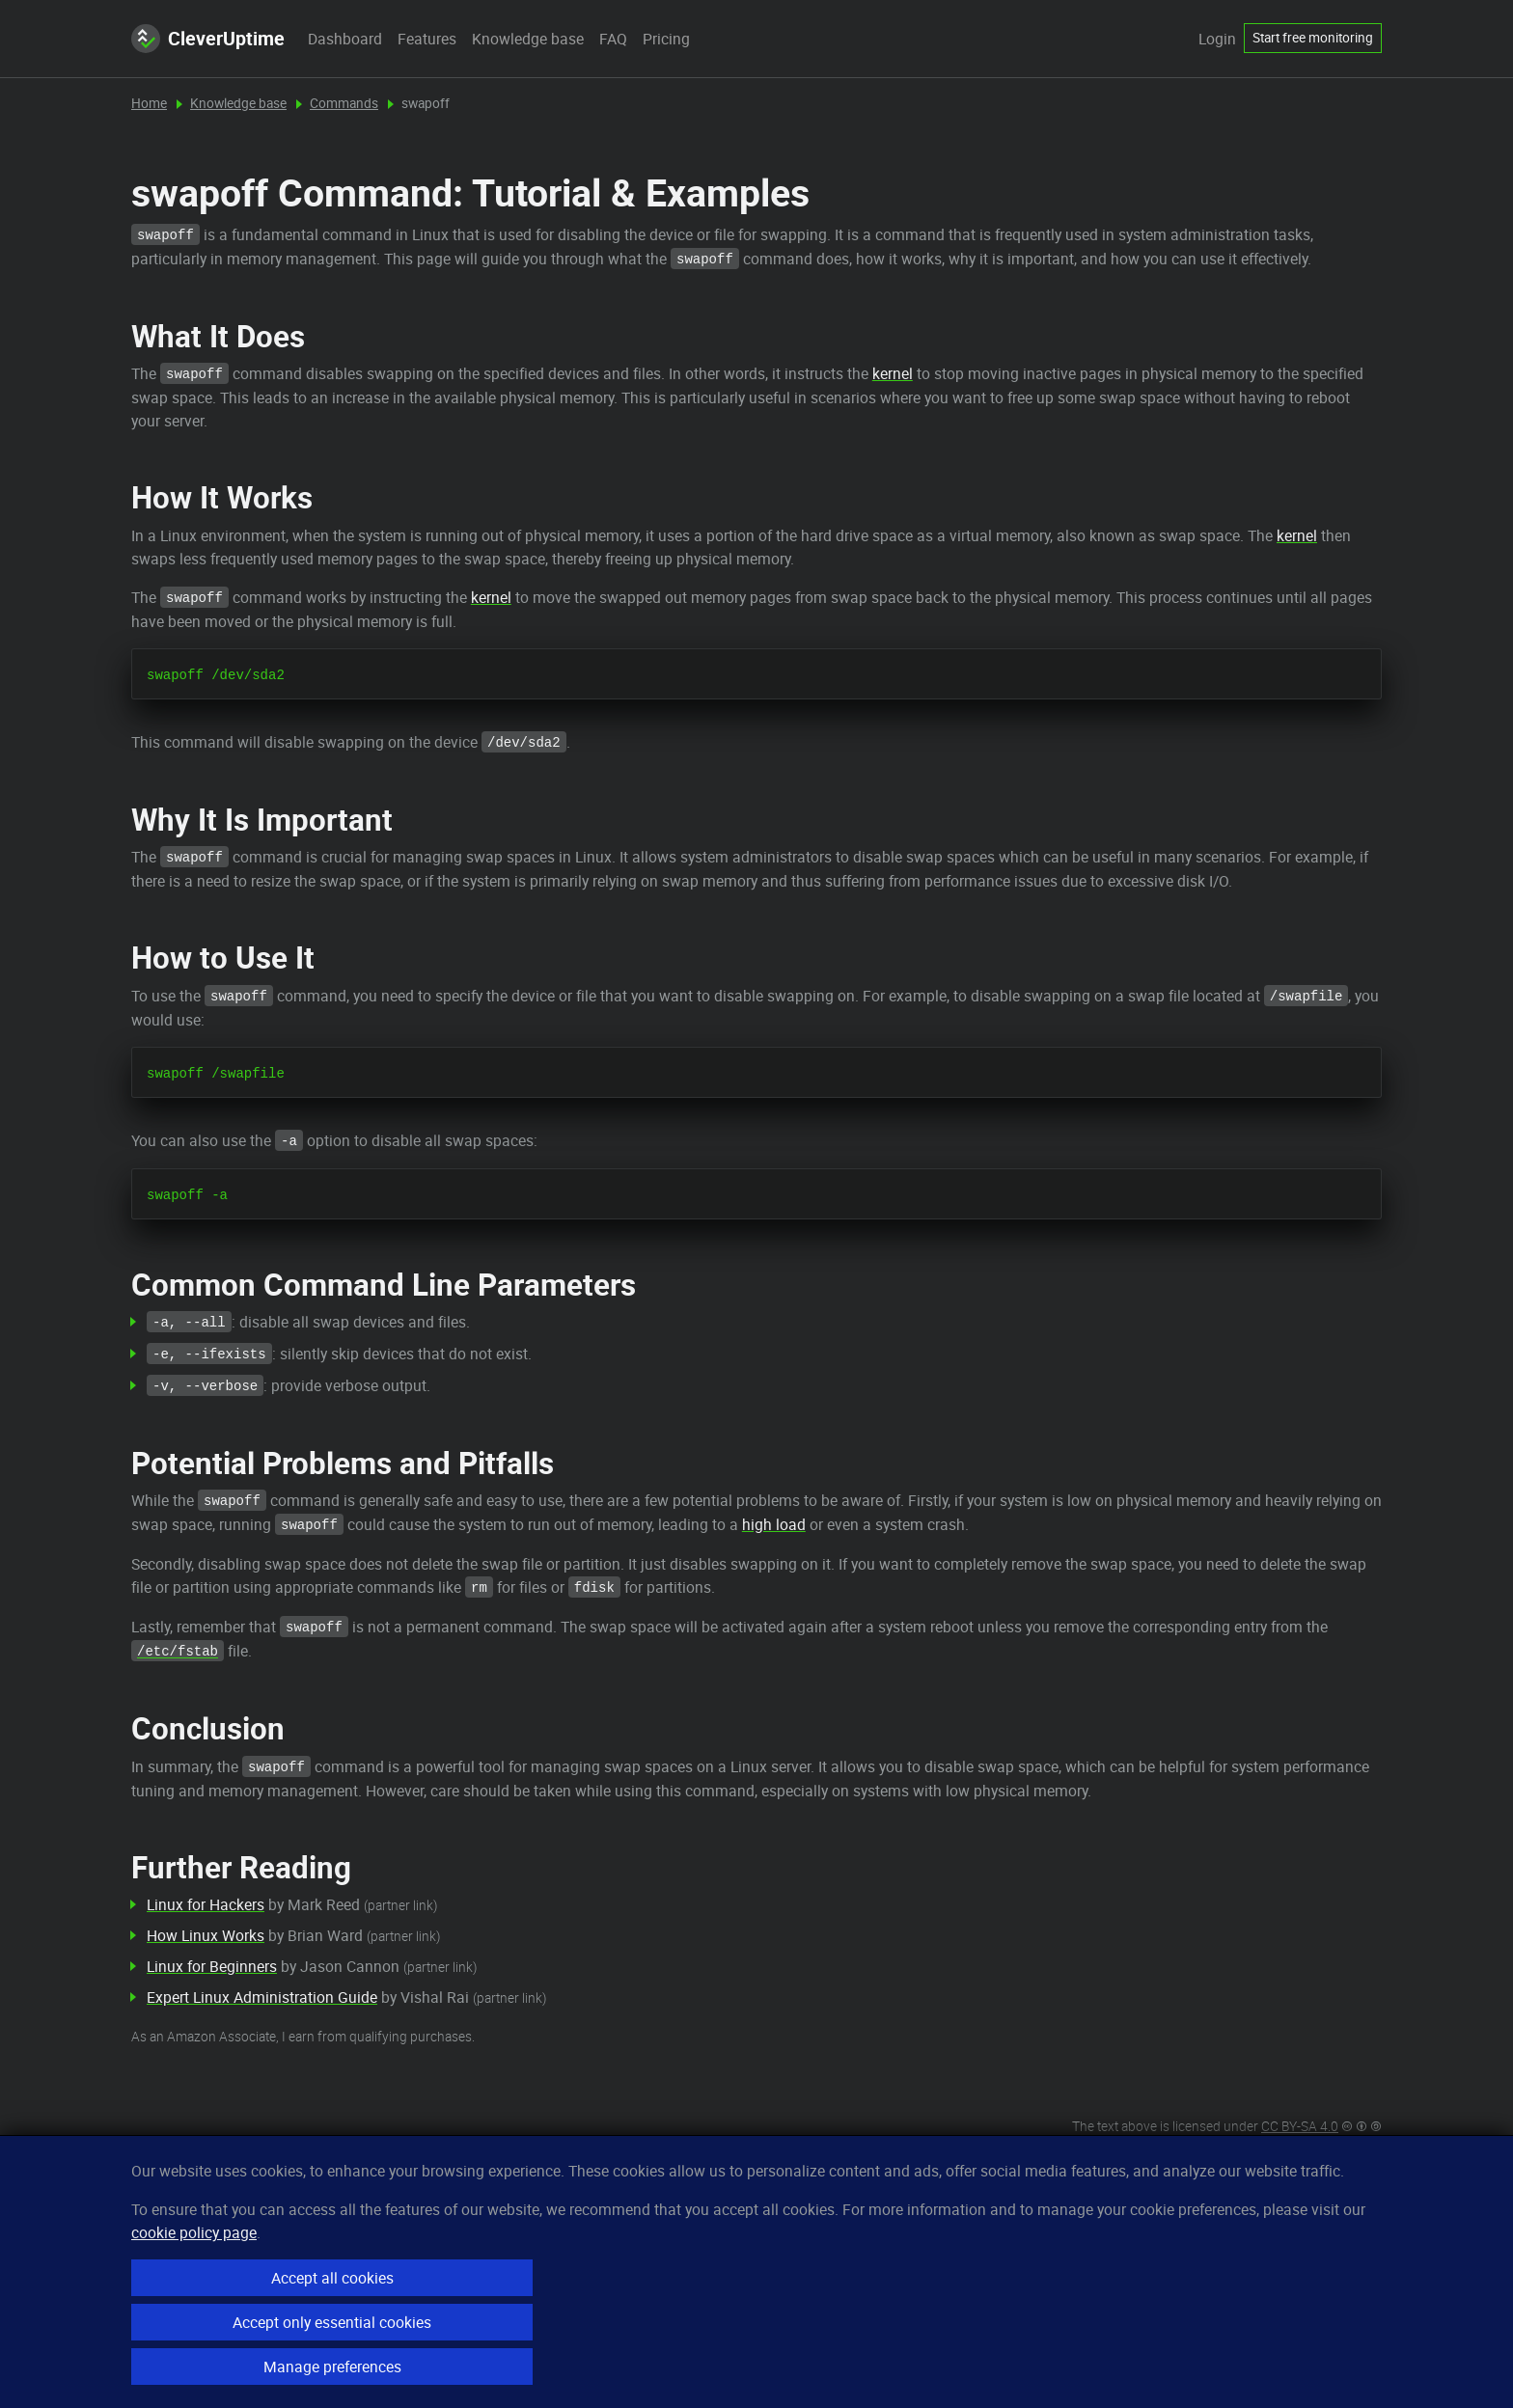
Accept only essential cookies (332, 2322)
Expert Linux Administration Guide (262, 1997)
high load (774, 1524)
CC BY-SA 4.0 (1299, 2126)
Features (427, 38)
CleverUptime (208, 38)
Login (1217, 38)
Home (149, 103)
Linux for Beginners (212, 1966)
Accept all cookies (332, 2277)
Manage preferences (332, 2366)
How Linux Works (205, 1935)
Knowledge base (528, 38)
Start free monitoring (1312, 37)
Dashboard (345, 38)
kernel (892, 373)
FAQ (613, 38)
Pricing (666, 38)
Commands (344, 103)
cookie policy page (194, 2232)
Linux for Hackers (205, 1904)
